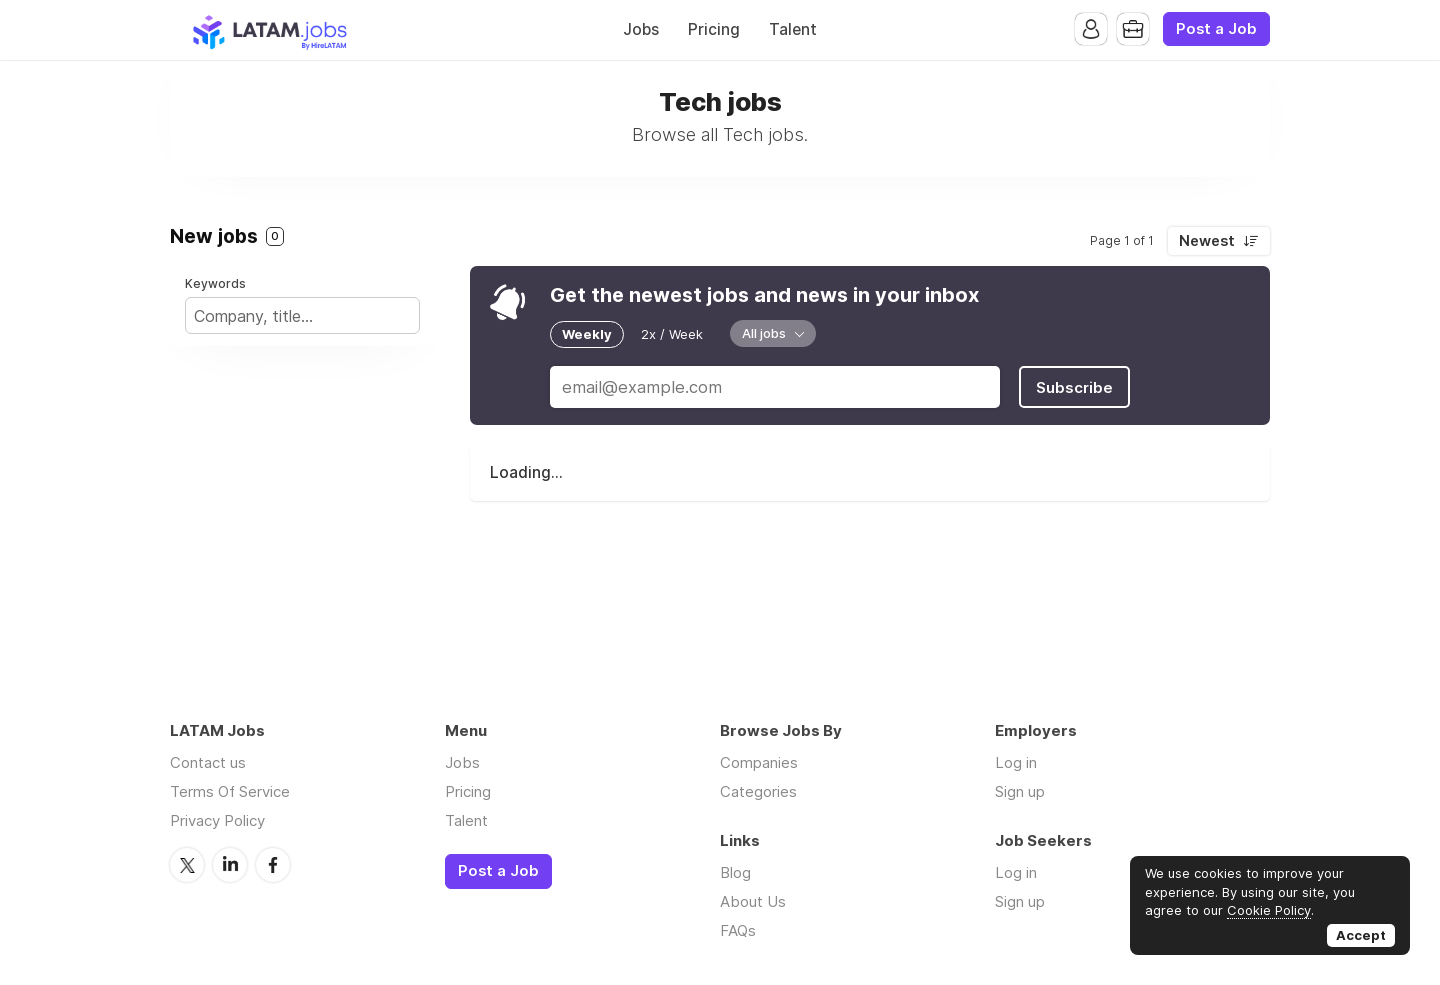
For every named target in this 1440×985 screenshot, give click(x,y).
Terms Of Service (230, 791)
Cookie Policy (1269, 910)
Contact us (208, 762)
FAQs (738, 930)
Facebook (273, 865)
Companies (759, 762)
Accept (1361, 935)
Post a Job (1216, 29)
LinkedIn (230, 865)
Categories (758, 791)
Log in (1016, 762)
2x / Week (672, 334)
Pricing (714, 29)
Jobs (641, 29)
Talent (793, 29)
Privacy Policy (217, 820)
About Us (753, 901)
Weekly (587, 334)
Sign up (1020, 791)
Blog (735, 872)
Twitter (187, 865)
